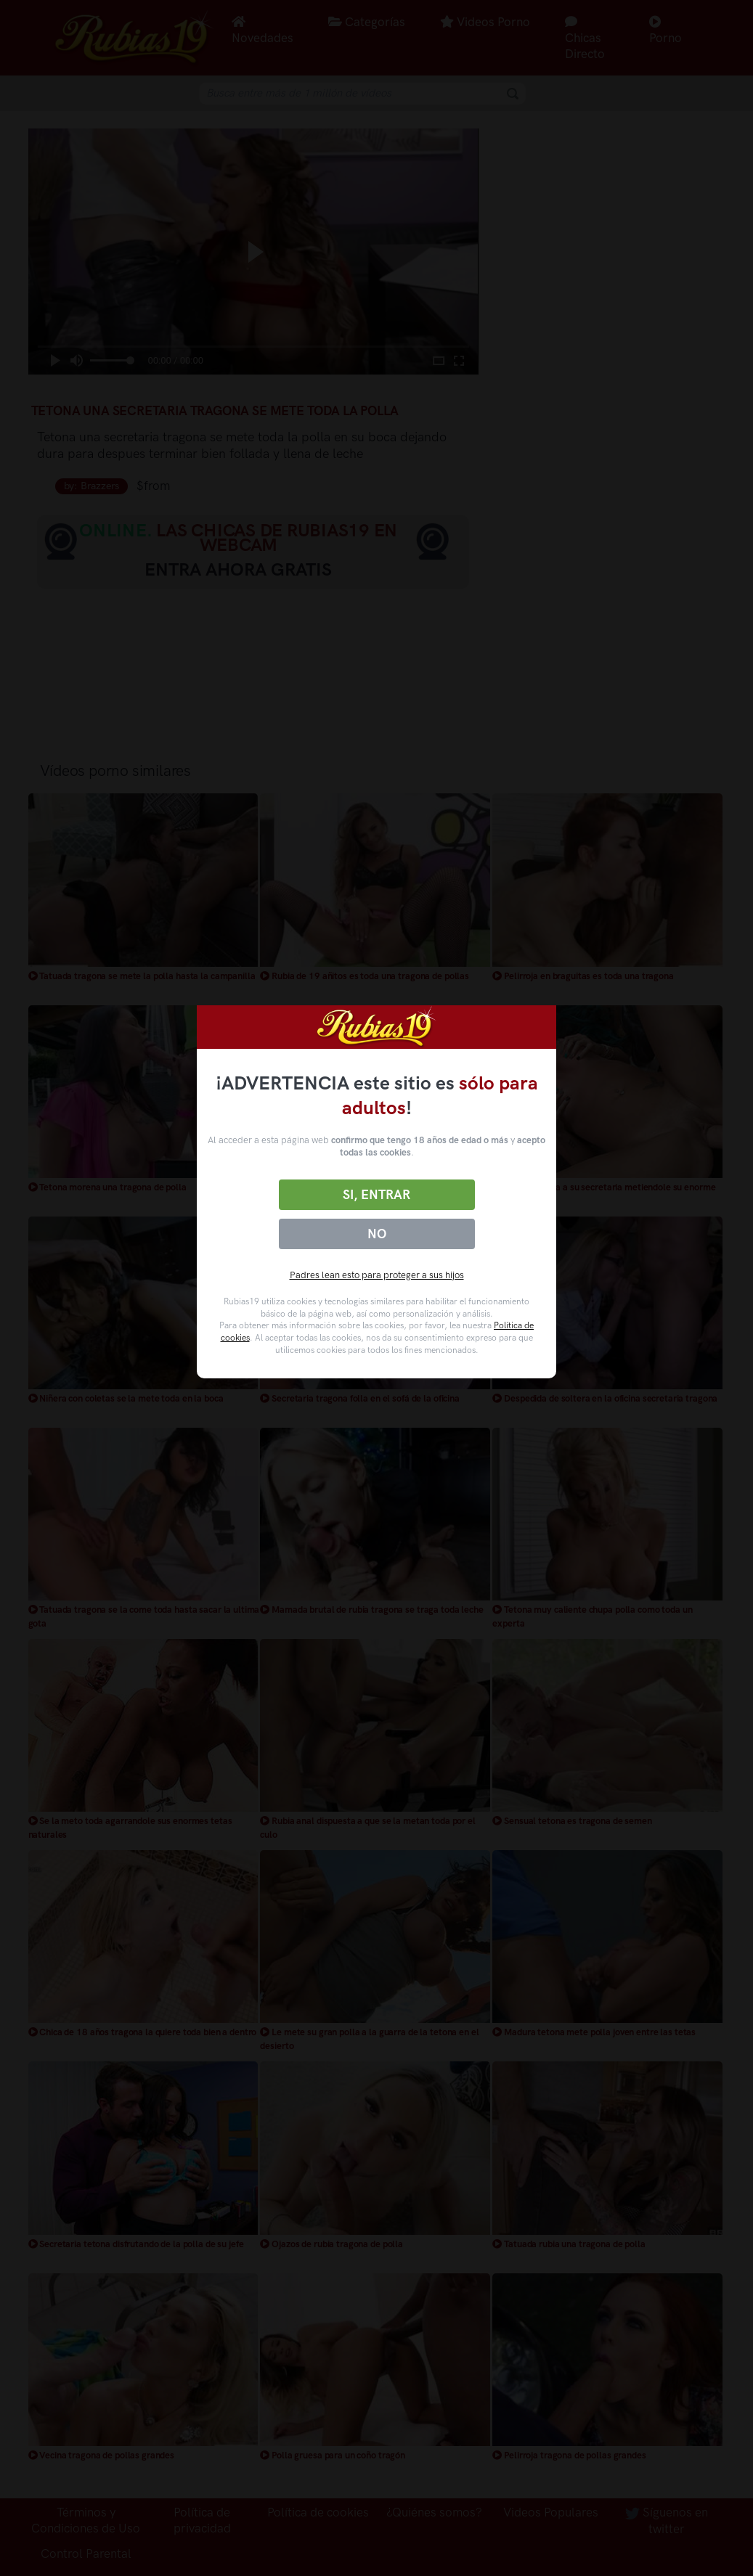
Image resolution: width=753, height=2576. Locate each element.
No (376, 1234)
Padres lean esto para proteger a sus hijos (377, 1274)
